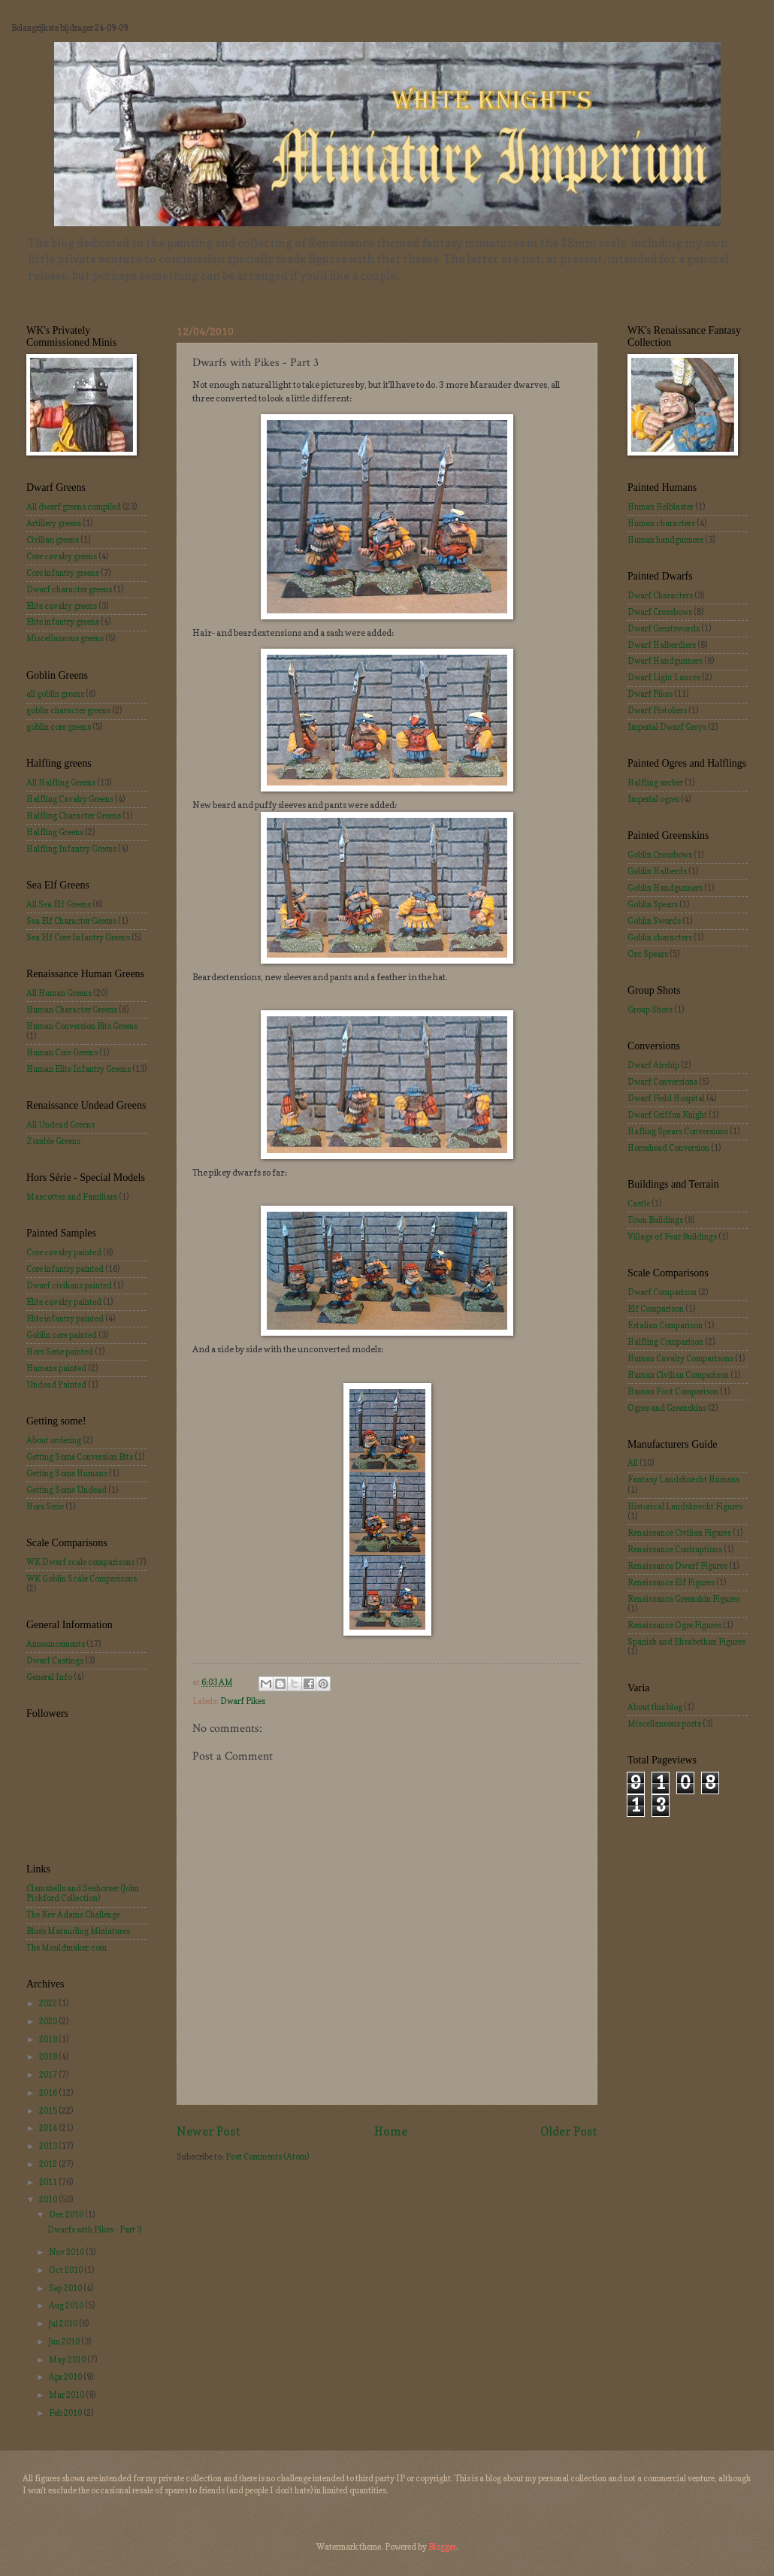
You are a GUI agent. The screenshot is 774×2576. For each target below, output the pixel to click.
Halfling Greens (54, 832)
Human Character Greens (71, 1009)
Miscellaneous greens (65, 638)
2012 (49, 2164)
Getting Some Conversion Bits (79, 1456)
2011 (49, 2182)
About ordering (53, 1440)
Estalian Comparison (665, 1325)
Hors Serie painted (59, 1351)
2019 (49, 2039)
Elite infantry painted (65, 1318)
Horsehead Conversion (668, 1148)
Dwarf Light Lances (663, 677)
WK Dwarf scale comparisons (80, 1562)
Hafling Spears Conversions (677, 1131)
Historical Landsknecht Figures (684, 1506)
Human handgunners (665, 539)
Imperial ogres (653, 799)
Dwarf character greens (69, 589)
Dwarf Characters (660, 595)
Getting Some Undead (66, 1490)
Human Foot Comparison (672, 1391)
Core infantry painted (65, 1269)
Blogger (442, 2546)
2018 (49, 2056)
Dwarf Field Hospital (666, 1098)
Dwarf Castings (54, 1660)
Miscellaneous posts (664, 1723)
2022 (49, 2003)
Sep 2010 (66, 2288)
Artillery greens (53, 523)
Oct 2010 (66, 2270)
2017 (49, 2074)
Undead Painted (56, 1384)
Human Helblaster (660, 506)
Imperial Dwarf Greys (666, 727)
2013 (49, 2146)
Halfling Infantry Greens (71, 848)
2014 (49, 2128)
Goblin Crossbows (659, 854)
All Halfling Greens (60, 782)
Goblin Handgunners (665, 887)
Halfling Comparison (665, 1341)
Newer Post (208, 2131)
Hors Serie (45, 1506)
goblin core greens (58, 727)
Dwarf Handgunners (665, 660)
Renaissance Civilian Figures (679, 1532)
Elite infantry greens (62, 621)
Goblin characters (659, 937)
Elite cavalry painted (63, 1302)
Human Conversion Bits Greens (82, 1026)
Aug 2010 (67, 2305)
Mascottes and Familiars (71, 1196)
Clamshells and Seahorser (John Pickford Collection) (82, 1893)
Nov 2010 (67, 2252)
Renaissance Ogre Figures (674, 1625)
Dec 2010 (67, 2214)
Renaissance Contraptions (674, 1549)
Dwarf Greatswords (663, 628)
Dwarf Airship (653, 1065)
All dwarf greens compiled (73, 506)
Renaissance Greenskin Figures (683, 1599)
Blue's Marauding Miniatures (78, 1931)
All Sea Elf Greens (58, 904)
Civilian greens (52, 539)
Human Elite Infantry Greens (78, 1069)
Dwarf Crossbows (659, 612)
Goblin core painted (61, 1335)
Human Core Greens (62, 1052)
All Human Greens (59, 993)
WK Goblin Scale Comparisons (81, 1578)
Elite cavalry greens (61, 606)
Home (390, 2131)
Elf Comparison (655, 1308)
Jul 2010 (64, 2323)
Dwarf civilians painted (69, 1285)
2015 (49, 2110)
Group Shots (650, 1009)
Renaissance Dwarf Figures (677, 1565)
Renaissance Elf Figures (671, 1582)
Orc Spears (647, 954)
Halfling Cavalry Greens (69, 799)
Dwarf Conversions (662, 1081)
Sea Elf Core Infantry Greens (78, 937)
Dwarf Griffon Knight (667, 1114)
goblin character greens (68, 710)
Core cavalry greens (61, 556)
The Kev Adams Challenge (73, 1914)
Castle (638, 1203)
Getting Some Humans (66, 1473)
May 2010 (68, 2359)
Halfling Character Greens (73, 815)
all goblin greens (55, 694)
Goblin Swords (654, 921)
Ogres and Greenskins (666, 1408)
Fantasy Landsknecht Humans (683, 1479)
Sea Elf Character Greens (71, 921)
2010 (49, 2199)
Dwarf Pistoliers (657, 710)
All (632, 1463)
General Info (49, 1677)
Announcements (55, 1644)
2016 (49, 2092)
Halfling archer (655, 782)
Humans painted (56, 1368)
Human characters (661, 523)
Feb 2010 (66, 2413)
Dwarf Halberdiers (661, 645)
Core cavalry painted (63, 1252)
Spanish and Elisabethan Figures (686, 1641)
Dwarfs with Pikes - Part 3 (94, 2229)
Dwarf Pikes (242, 1701)
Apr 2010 (66, 2377)
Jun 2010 (65, 2341)
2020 (49, 2021)
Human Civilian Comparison (678, 1375)
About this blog (654, 1707)
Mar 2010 (67, 2395)
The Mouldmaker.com (66, 1947)
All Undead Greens (60, 1124)
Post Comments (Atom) (267, 2156)
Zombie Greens (53, 1141)
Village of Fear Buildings (672, 1236)
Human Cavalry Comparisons (680, 1358)
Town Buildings (655, 1220)
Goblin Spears (652, 904)
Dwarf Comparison (662, 1292)
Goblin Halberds (657, 871)
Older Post (568, 2131)
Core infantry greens (62, 573)
